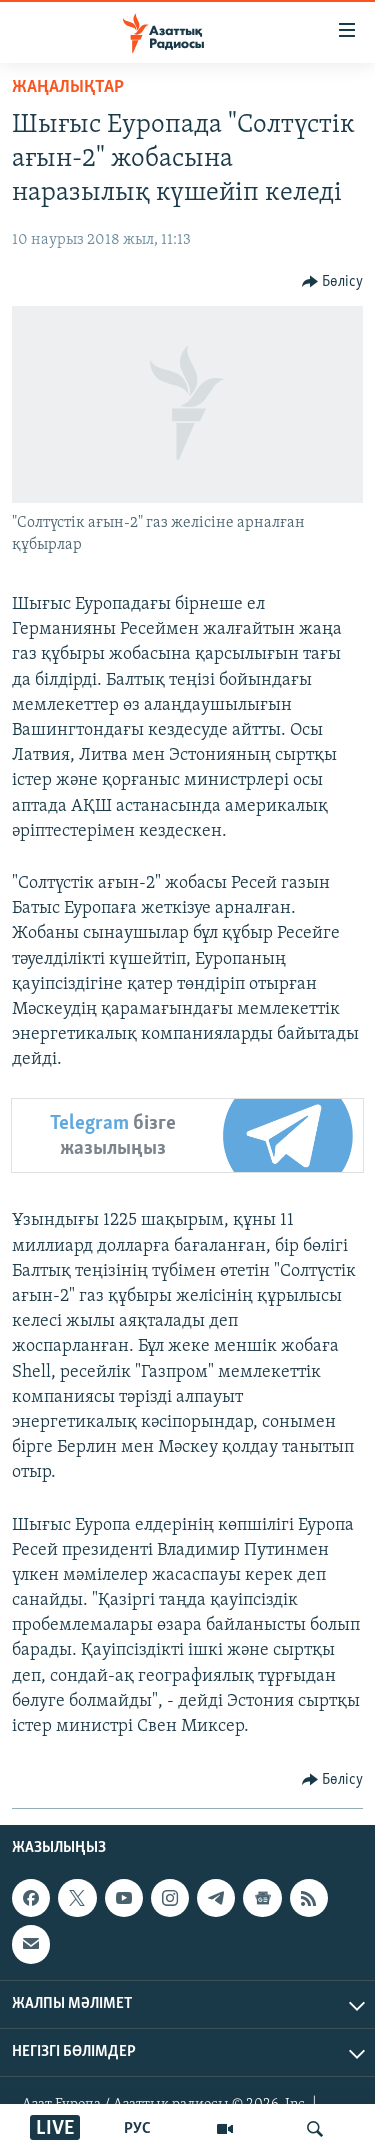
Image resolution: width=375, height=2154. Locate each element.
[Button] (333, 282)
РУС (137, 2129)
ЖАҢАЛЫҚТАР (68, 87)
